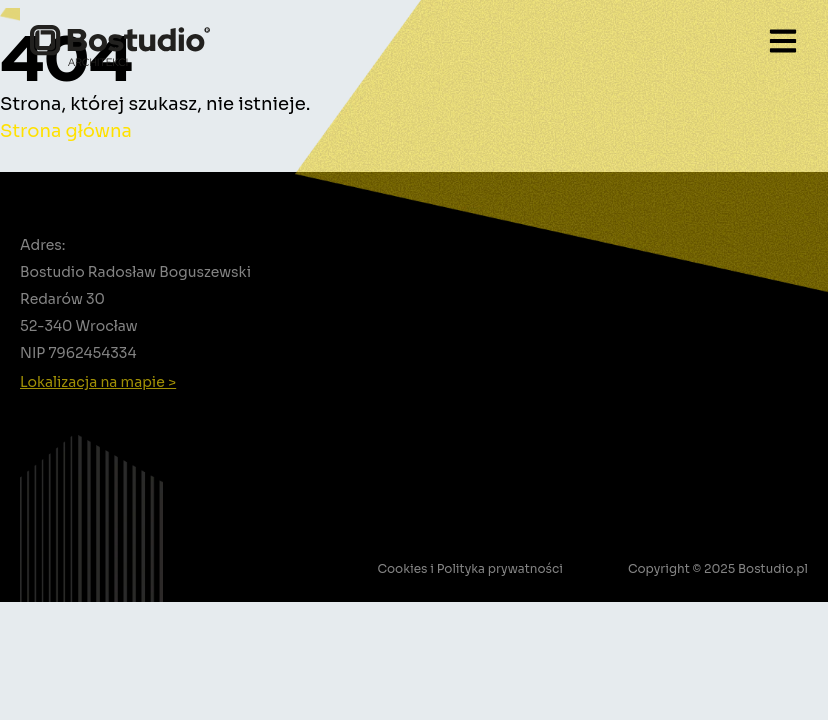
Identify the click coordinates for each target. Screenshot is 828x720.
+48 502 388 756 (96, 406)
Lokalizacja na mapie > (98, 382)
